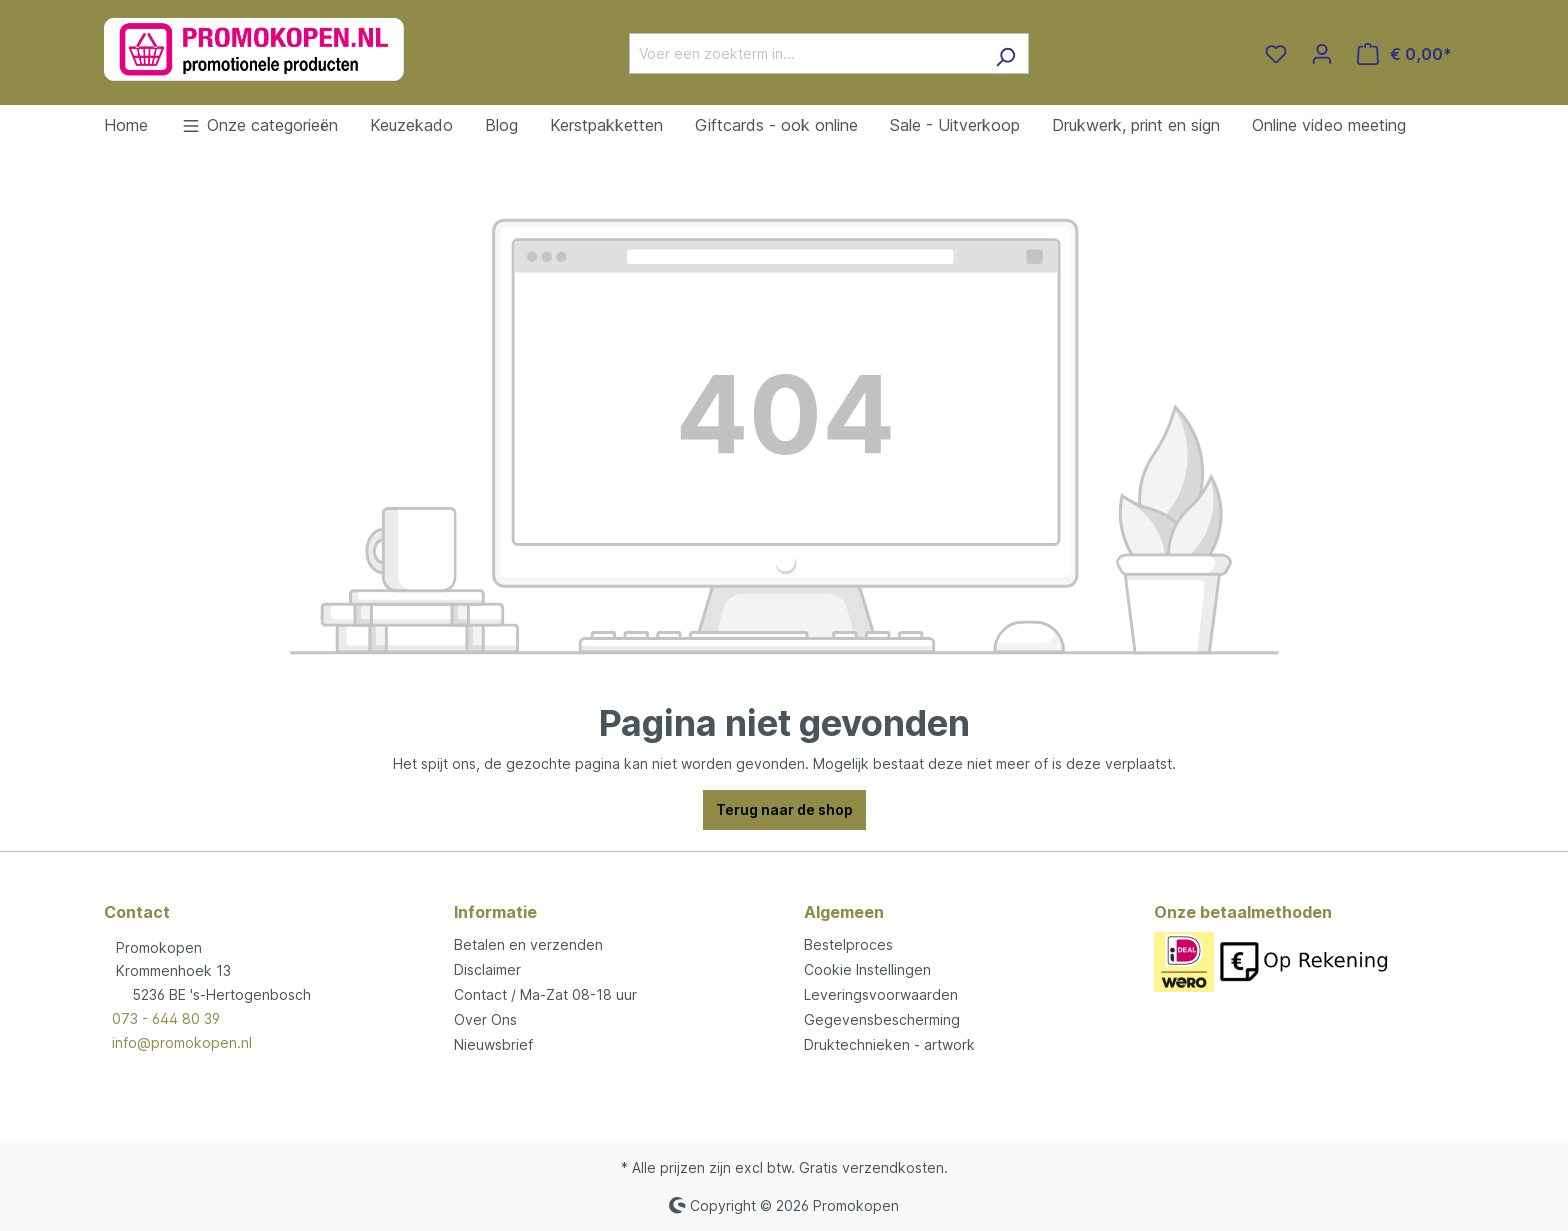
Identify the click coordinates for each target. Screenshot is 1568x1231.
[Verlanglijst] (1276, 54)
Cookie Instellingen (867, 969)
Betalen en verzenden (528, 944)
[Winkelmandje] (1404, 54)
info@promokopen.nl (182, 1042)
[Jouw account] (1322, 54)
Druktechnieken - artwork (889, 1044)
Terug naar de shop (784, 809)
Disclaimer (487, 969)
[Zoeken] (1005, 53)
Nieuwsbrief (493, 1044)
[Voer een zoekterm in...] (806, 53)
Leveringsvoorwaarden (881, 994)
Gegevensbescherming (882, 1019)
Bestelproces (848, 944)
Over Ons (485, 1019)
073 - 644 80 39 (166, 1018)
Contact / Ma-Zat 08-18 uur (545, 994)
